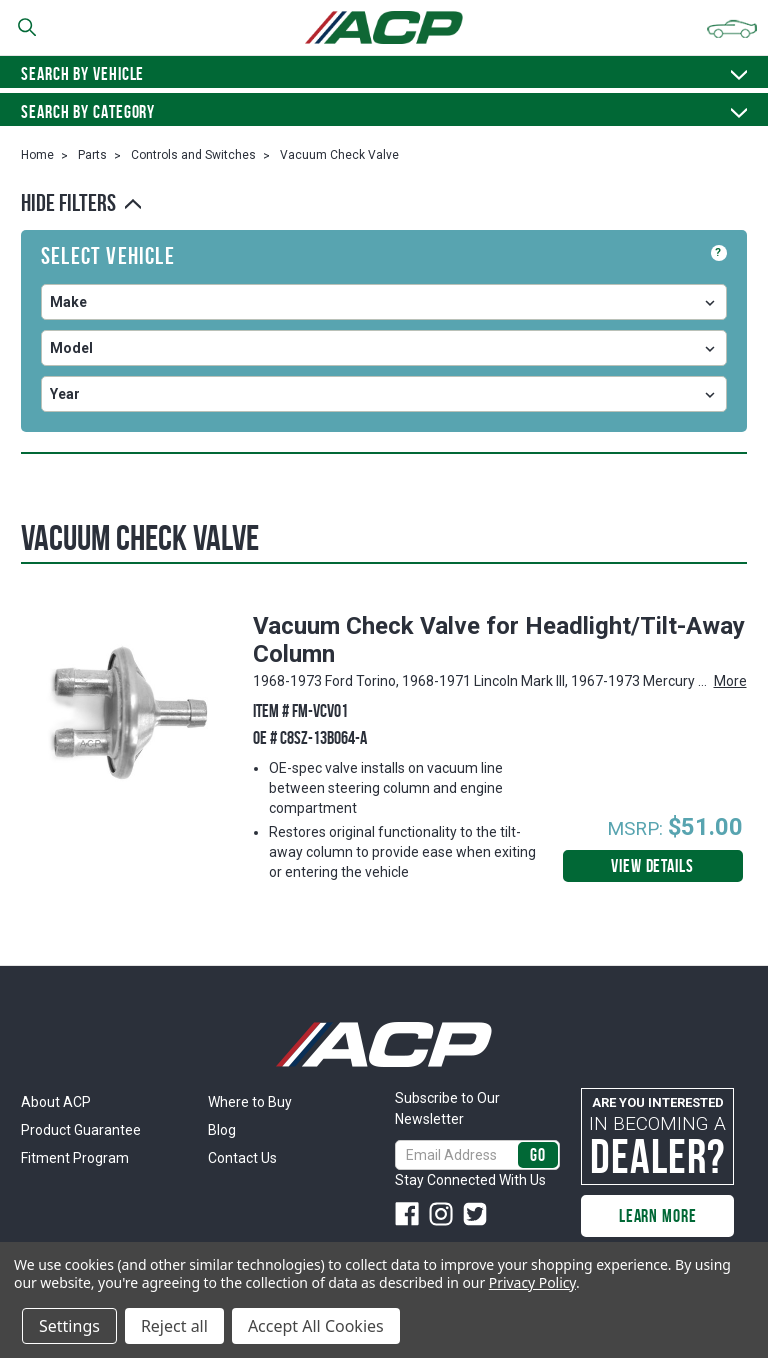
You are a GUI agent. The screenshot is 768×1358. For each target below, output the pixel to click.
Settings (69, 1326)
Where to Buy (250, 1102)
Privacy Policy (532, 1282)
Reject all (174, 1326)
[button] (384, 203)
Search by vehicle (384, 74)
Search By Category (384, 112)
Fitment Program (75, 1158)
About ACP (56, 1102)
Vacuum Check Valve (339, 155)
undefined (384, 302)
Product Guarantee (81, 1130)
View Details (652, 866)
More (730, 681)
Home (37, 155)
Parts (92, 155)
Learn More (658, 1216)
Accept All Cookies (316, 1326)
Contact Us (242, 1158)
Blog (222, 1130)
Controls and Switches (193, 155)
